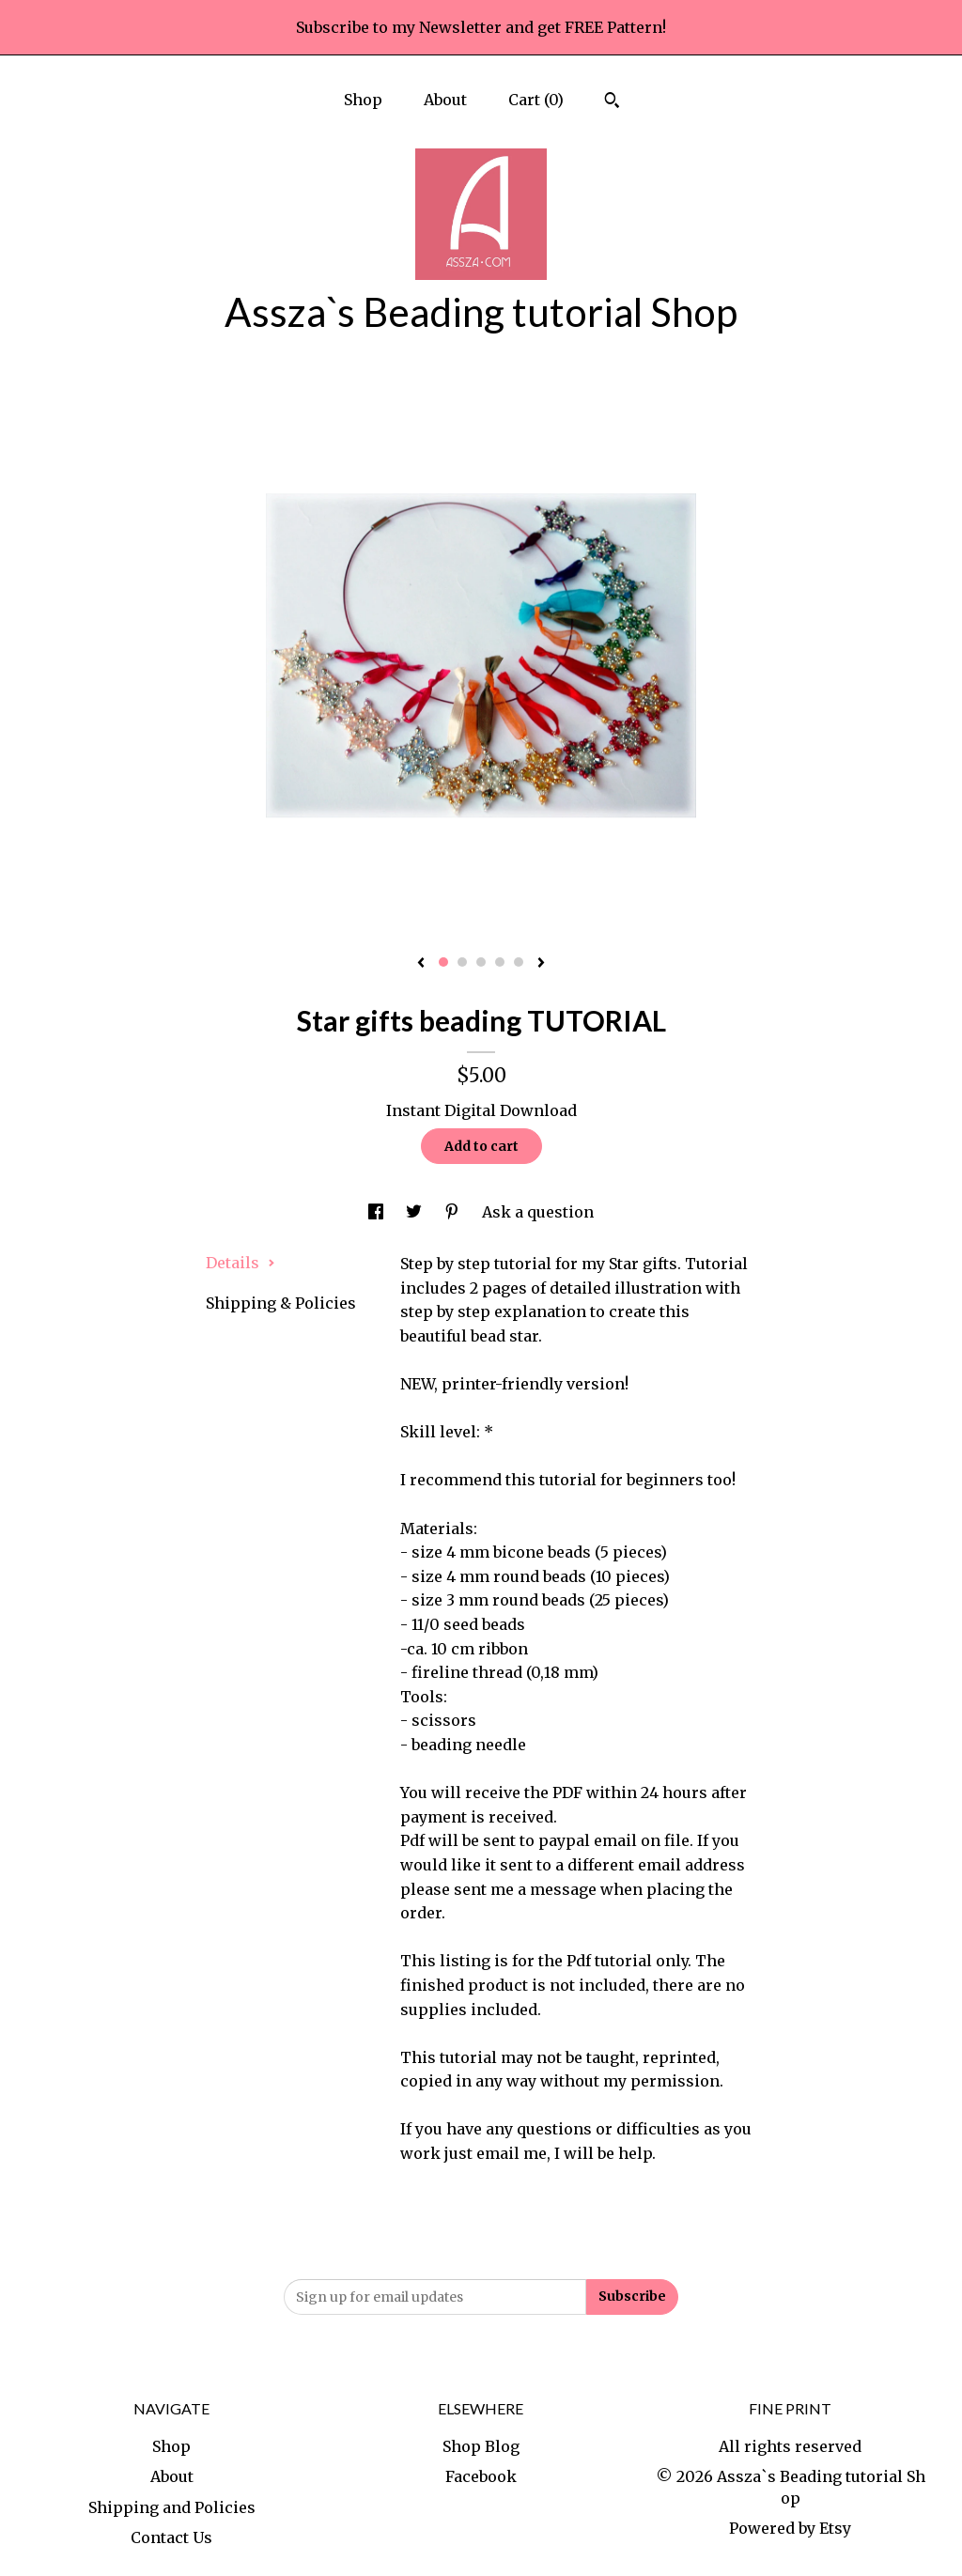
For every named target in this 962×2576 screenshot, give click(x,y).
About (445, 99)
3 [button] (481, 962)
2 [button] (462, 962)
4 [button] (499, 962)
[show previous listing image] (421, 963)
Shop (363, 99)
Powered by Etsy (790, 2528)
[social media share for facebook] (377, 1212)
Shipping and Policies (172, 2507)
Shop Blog (481, 2446)
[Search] (612, 102)
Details (240, 1262)
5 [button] (518, 962)
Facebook (481, 2476)
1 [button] (443, 962)
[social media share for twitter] (416, 1212)
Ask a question (538, 1212)
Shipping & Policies (281, 1303)
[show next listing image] (541, 963)
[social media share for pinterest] (453, 1212)
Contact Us (171, 2537)
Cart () (536, 99)
